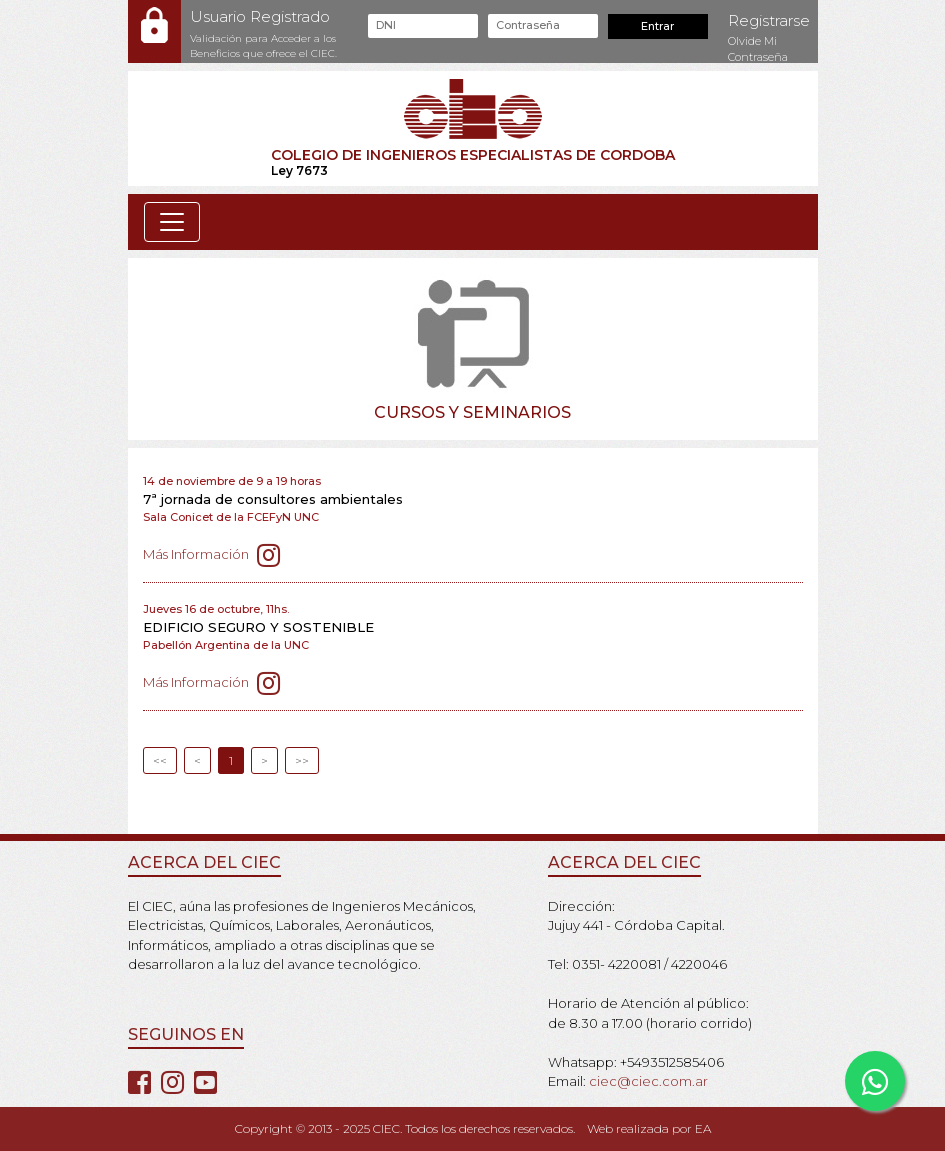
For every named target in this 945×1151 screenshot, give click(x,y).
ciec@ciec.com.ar (648, 1081)
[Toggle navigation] (172, 222)
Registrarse (769, 20)
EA (703, 1128)
